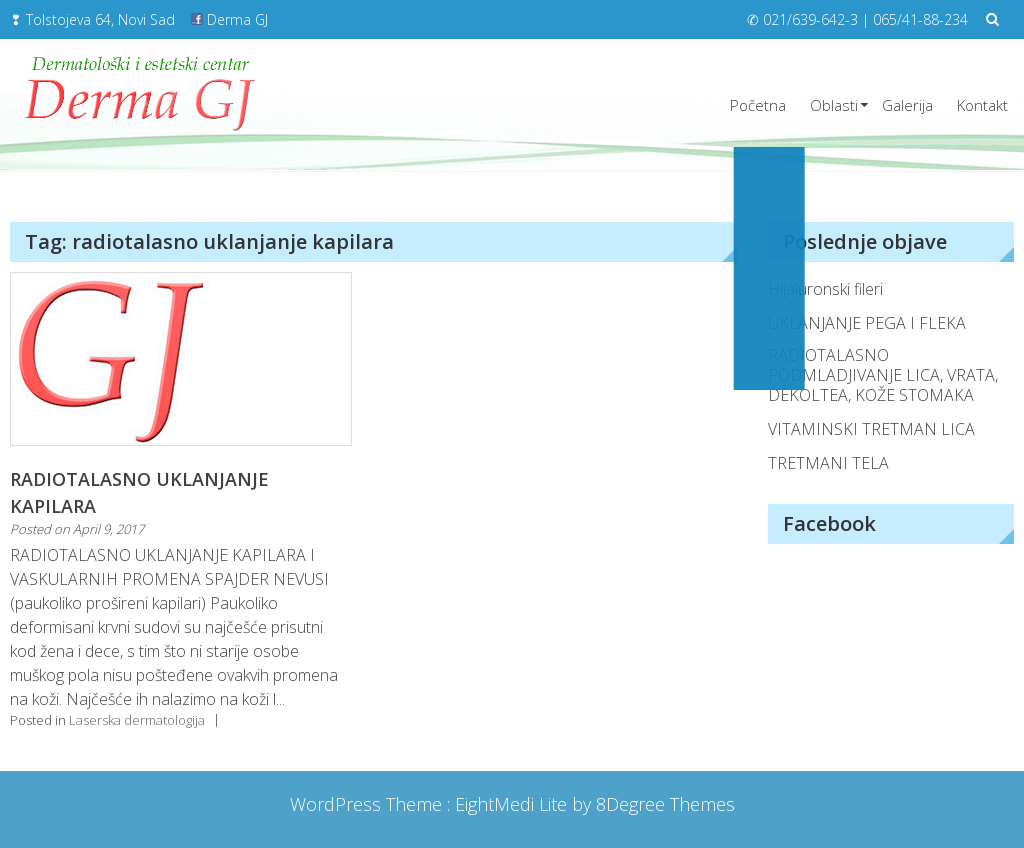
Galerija (907, 105)
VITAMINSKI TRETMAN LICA (871, 429)
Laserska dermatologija (137, 720)
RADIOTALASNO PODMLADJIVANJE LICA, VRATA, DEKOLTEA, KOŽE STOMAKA (883, 375)
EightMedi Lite (513, 804)
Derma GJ (229, 19)
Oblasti (834, 105)
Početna (758, 105)
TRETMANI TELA (828, 463)
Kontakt (982, 105)
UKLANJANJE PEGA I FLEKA (867, 323)
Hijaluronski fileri (825, 289)
